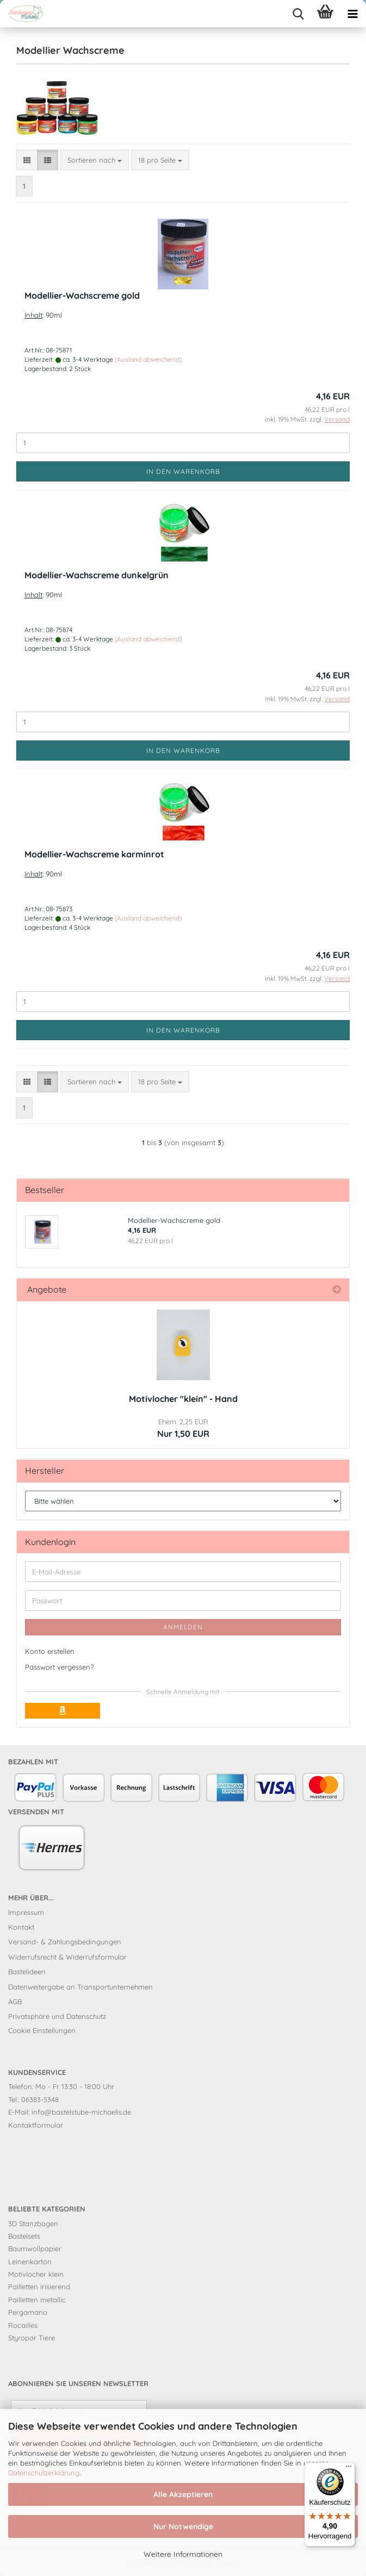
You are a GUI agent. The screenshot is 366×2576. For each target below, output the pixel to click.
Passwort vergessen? (59, 1667)
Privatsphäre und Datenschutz (57, 2016)
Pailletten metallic (37, 2299)
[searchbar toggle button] (298, 13)
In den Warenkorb (183, 471)
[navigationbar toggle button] (352, 13)
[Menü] (348, 2468)
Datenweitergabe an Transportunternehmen (80, 1986)
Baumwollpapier (34, 2248)
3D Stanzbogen (33, 2223)
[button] (27, 160)
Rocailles (23, 2325)
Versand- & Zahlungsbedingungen (64, 1941)
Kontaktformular (35, 2125)
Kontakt (21, 1927)
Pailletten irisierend (39, 2286)
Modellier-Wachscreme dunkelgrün (96, 575)
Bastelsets (24, 2236)
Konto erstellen (50, 1651)
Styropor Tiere (31, 2337)
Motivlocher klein (36, 2274)
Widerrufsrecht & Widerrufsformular (67, 1957)
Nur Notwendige (183, 2526)
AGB (15, 2001)
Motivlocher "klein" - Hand (183, 1398)
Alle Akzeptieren (183, 2494)
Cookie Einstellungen (42, 2030)
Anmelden (183, 1627)
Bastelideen (27, 1971)
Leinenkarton (30, 2261)
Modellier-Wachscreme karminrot (94, 854)
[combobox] (94, 160)
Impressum (26, 1912)
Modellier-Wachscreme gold (82, 295)
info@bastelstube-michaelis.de (81, 2112)
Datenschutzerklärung (43, 2472)
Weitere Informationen (183, 2554)
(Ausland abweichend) (148, 359)
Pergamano (27, 2312)
